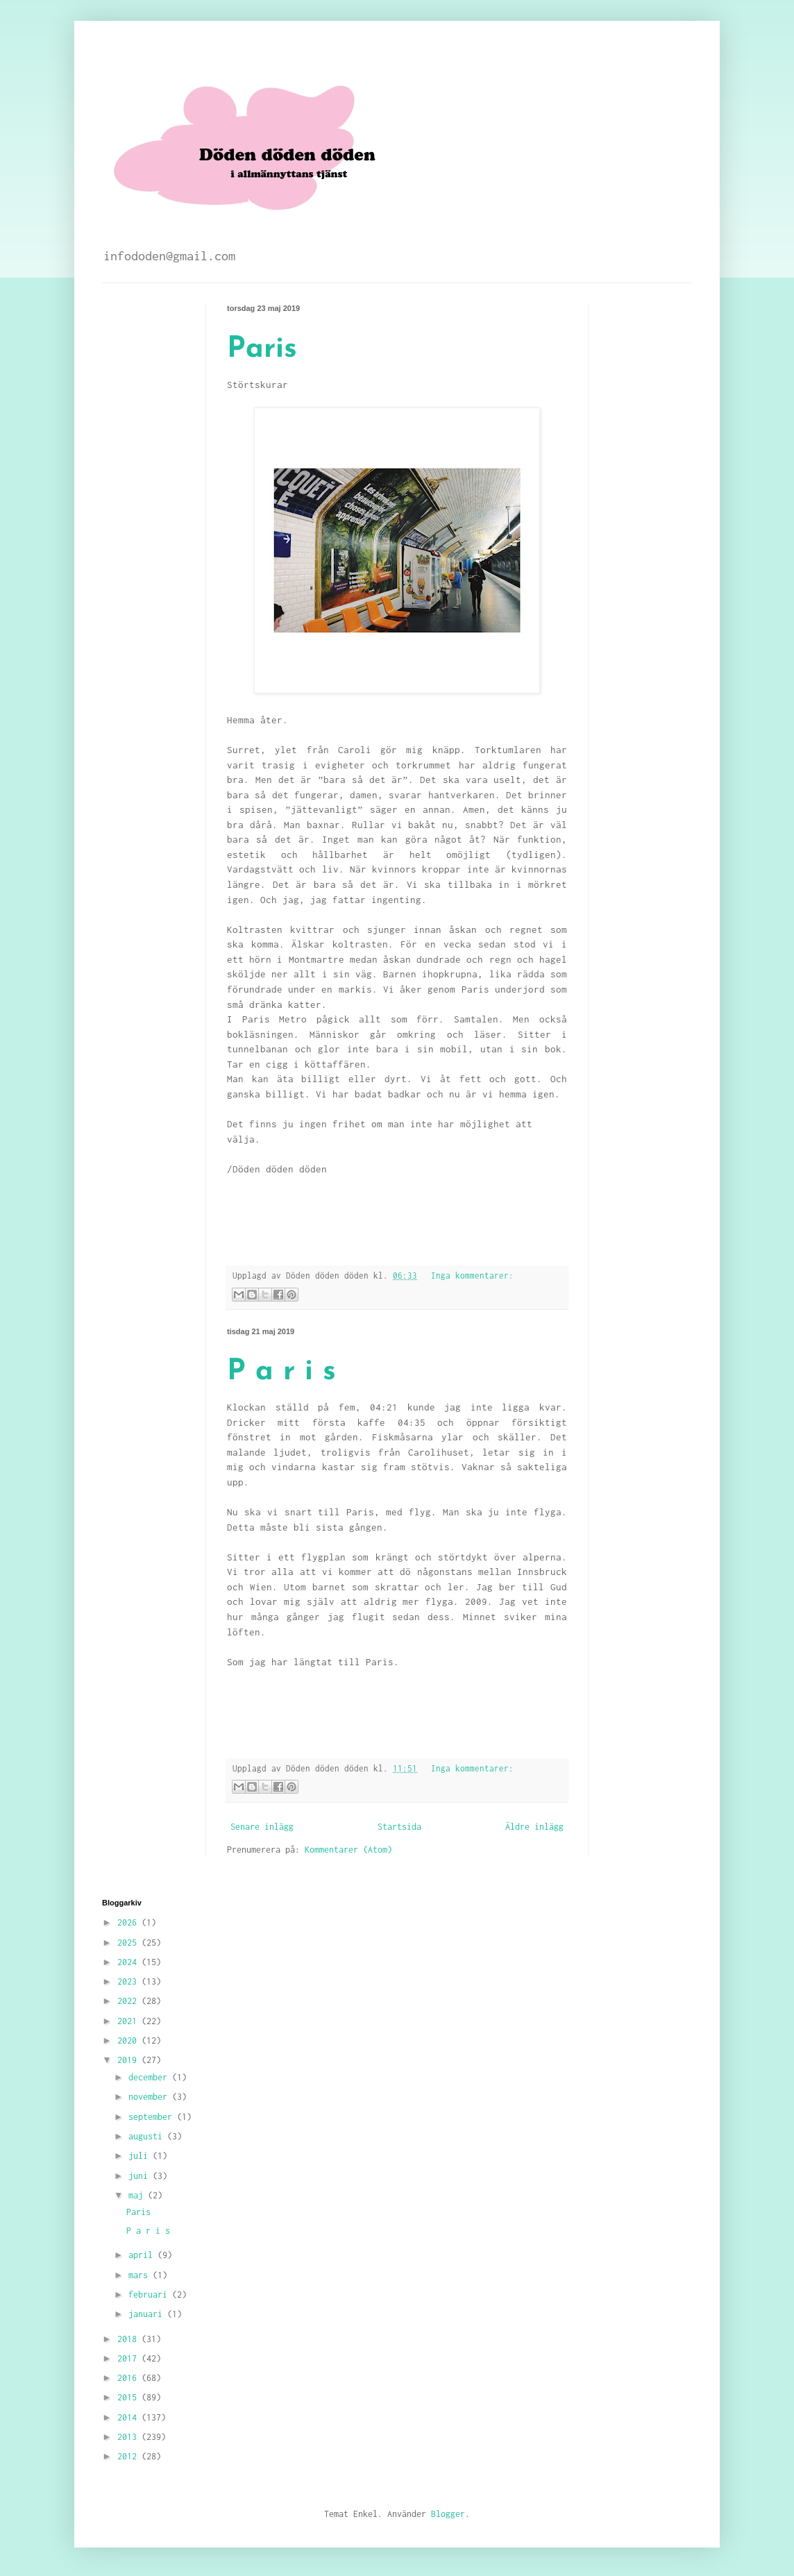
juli (140, 2155)
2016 (129, 2378)
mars (140, 2275)
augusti (147, 2136)
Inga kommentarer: (472, 1275)
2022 (129, 2001)
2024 (129, 1962)
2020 (129, 2040)
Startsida (399, 1826)
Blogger (448, 2514)
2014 (129, 2417)
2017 (129, 2358)
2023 (129, 1981)
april (143, 2255)
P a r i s (281, 1372)
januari (147, 2314)
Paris (262, 349)
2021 (129, 2021)
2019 (129, 2060)
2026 (129, 1922)
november (150, 2096)
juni (140, 2176)
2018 (129, 2339)
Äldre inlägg (534, 1826)
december (150, 2077)
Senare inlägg (262, 1826)
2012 (129, 2456)
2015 (129, 2397)
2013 (129, 2437)
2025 (129, 1942)
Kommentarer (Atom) (348, 1849)
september (152, 2117)
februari (150, 2294)
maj (138, 2195)
